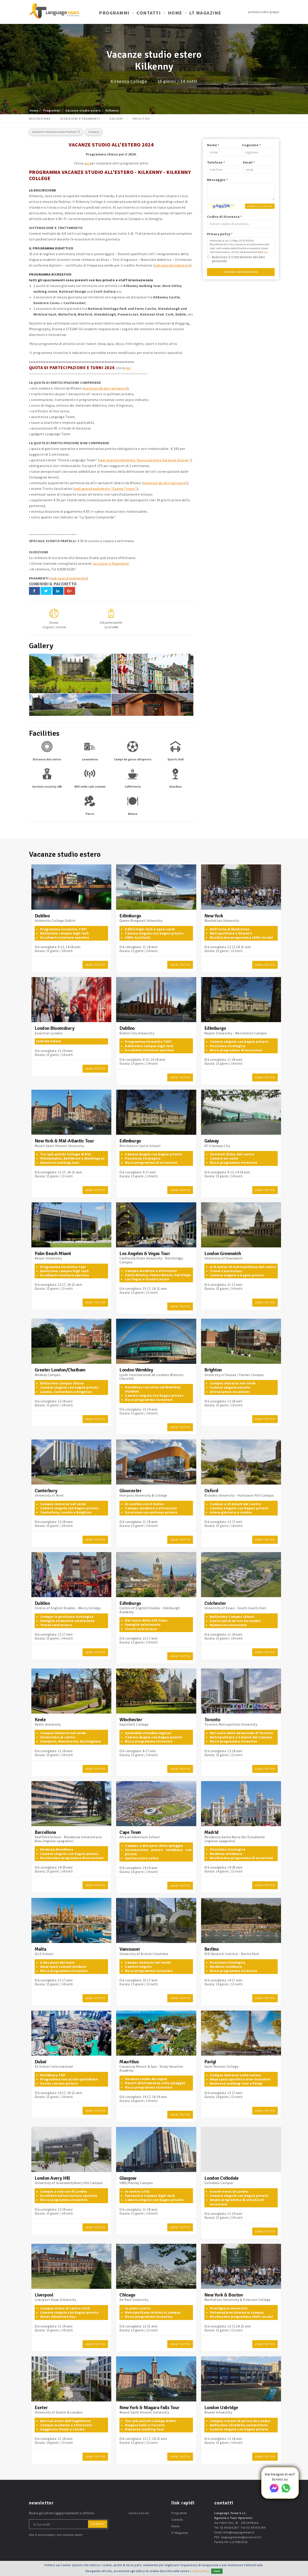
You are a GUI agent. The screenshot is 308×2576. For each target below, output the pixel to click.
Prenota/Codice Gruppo (263, 12)
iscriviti (97, 2523)
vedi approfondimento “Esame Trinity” (105, 488)
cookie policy (199, 2571)
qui (87, 163)
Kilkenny (112, 110)
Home (175, 13)
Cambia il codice (259, 206)
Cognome (251, 145)
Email (249, 162)
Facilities (141, 119)
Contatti (149, 13)
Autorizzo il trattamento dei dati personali (238, 259)
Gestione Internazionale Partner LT (56, 132)
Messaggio (217, 179)
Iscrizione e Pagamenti (110, 563)
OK (217, 2571)
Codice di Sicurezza (224, 216)
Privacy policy (220, 234)
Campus (93, 132)
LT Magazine (205, 13)
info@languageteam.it (238, 2532)
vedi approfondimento (172, 265)
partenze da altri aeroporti (105, 388)
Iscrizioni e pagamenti (80, 119)
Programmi (114, 13)
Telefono (216, 162)
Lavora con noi (139, 2513)
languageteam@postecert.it (241, 2537)
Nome (213, 145)
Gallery (116, 119)
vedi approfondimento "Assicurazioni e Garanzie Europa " (145, 460)
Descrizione (40, 119)
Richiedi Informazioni (240, 272)
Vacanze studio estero (83, 110)
